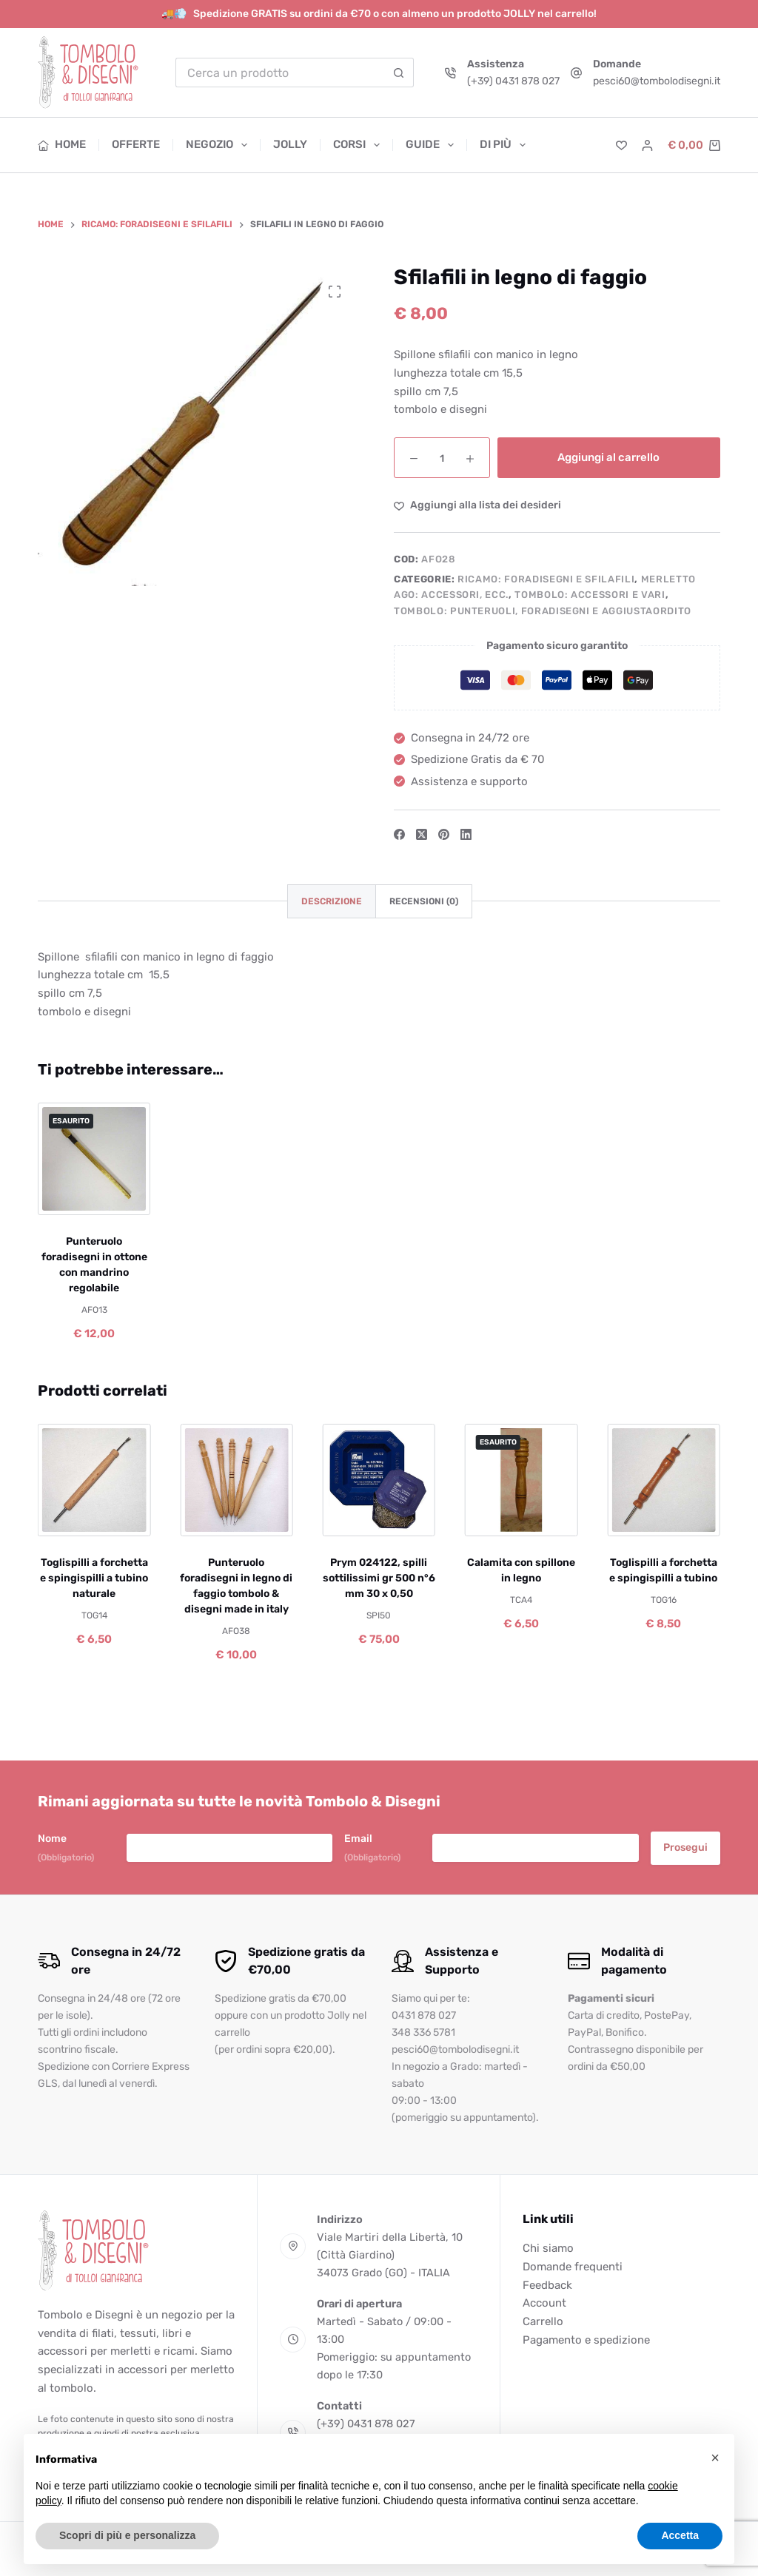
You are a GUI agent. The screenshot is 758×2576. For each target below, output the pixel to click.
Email (372, 1848)
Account (544, 2303)
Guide (433, 145)
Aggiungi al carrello (608, 457)
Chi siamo (548, 2248)
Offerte (136, 144)
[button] (715, 2457)
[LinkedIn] (466, 834)
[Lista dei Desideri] (621, 145)
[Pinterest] (443, 834)
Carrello (543, 2321)
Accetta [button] (680, 2535)
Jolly (290, 144)
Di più (503, 145)
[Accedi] (647, 145)
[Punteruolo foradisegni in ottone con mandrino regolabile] (94, 1159)
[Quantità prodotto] (442, 457)
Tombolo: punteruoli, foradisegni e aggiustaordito (542, 610)
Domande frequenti (573, 2266)
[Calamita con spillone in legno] (521, 1480)
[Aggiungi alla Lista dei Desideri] (477, 505)
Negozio (219, 145)
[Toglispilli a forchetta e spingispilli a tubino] (663, 1480)
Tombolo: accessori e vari (589, 594)
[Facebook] (399, 834)
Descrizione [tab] (331, 901)
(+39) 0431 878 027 (513, 81)
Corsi (359, 145)
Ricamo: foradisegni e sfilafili (545, 579)
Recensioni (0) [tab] (423, 901)
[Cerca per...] (279, 72)
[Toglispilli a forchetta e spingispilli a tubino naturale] (94, 1480)
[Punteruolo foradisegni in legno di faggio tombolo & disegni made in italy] (237, 1480)
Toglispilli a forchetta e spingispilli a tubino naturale (94, 1579)
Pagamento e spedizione (586, 2340)
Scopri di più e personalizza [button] (127, 2535)
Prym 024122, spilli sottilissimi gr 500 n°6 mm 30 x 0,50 (379, 1579)
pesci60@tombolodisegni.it (656, 81)
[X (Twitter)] (421, 834)
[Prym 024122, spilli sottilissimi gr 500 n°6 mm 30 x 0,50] (379, 1480)
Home (62, 144)
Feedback (547, 2285)
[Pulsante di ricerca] (399, 72)
